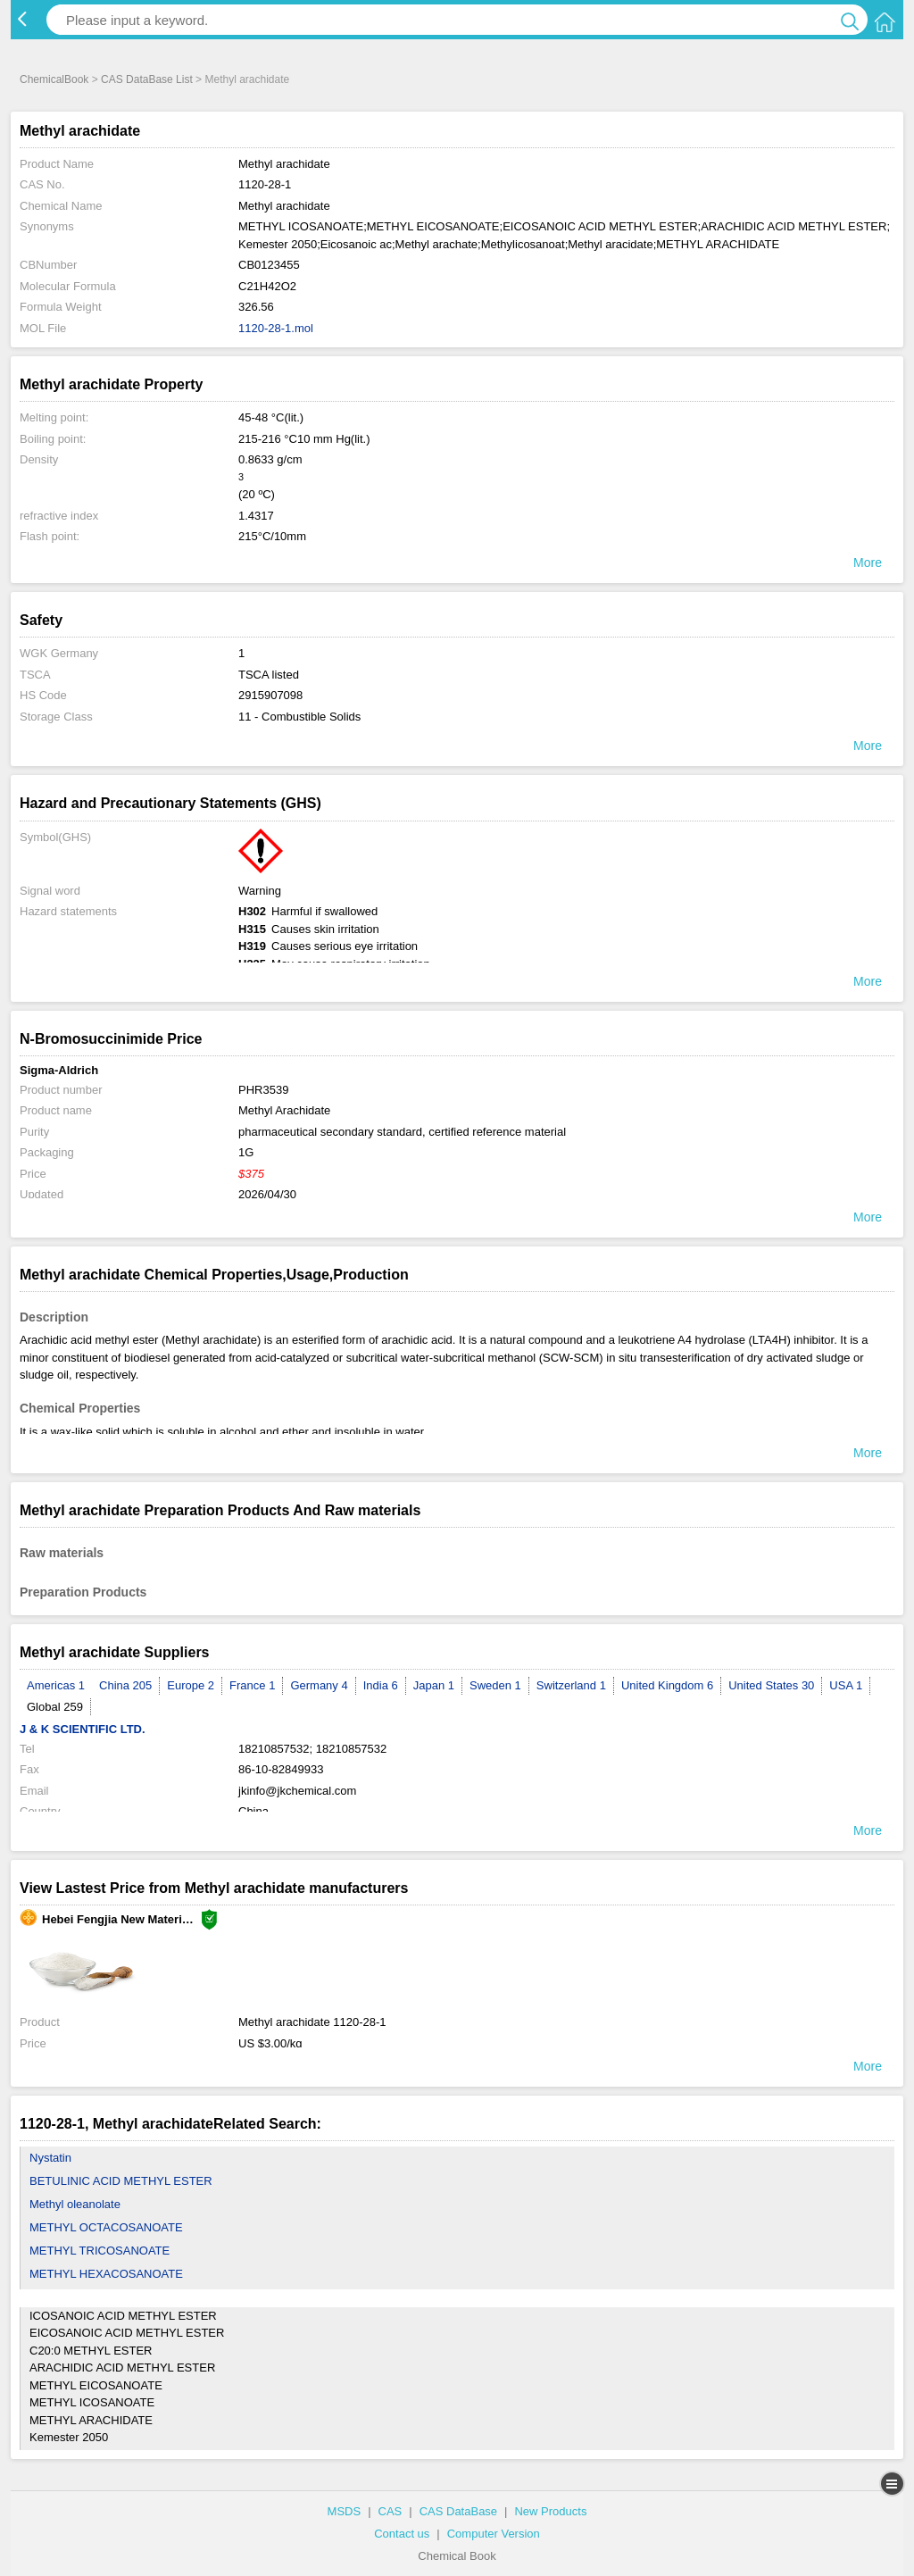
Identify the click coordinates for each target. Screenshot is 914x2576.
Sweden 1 (495, 1685)
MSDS (344, 2511)
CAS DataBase (458, 2511)
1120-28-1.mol (275, 328)
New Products (550, 2511)
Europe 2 (190, 1685)
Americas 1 (56, 1685)
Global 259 (55, 1706)
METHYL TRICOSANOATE (99, 2250)
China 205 (125, 1685)
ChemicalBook (54, 79)
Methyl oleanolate (74, 2204)
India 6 (380, 1685)
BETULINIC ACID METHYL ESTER (120, 2181)
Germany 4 (318, 1685)
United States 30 (771, 1685)
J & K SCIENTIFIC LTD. (82, 1729)
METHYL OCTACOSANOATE (106, 2227)
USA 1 (845, 1685)
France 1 (252, 1685)
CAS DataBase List (147, 79)
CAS (390, 2511)
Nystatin (50, 2157)
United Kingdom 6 (667, 1685)
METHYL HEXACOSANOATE (106, 2273)
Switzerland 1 (571, 1685)
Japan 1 (433, 1685)
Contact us (401, 2533)
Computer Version (493, 2533)
